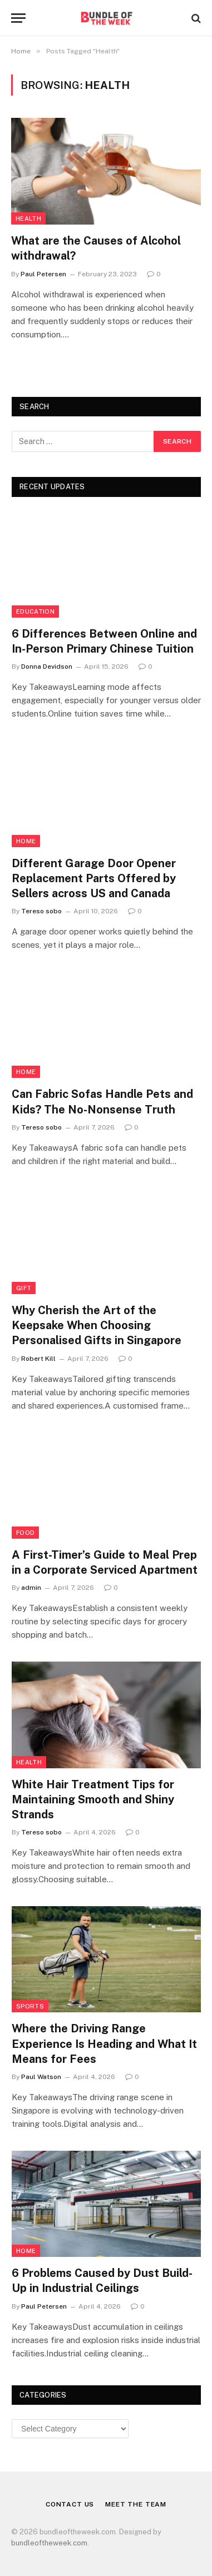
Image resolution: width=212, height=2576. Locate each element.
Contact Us (70, 2504)
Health (28, 218)
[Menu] (18, 18)
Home (26, 841)
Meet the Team (135, 2504)
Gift (23, 1288)
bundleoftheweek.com (49, 2543)
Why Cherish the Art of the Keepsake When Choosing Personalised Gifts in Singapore (96, 1325)
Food (25, 1532)
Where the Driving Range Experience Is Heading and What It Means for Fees (104, 2043)
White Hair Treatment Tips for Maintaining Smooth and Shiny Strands (93, 1799)
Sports (30, 2006)
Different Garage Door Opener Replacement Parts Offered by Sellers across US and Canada (94, 878)
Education (35, 611)
